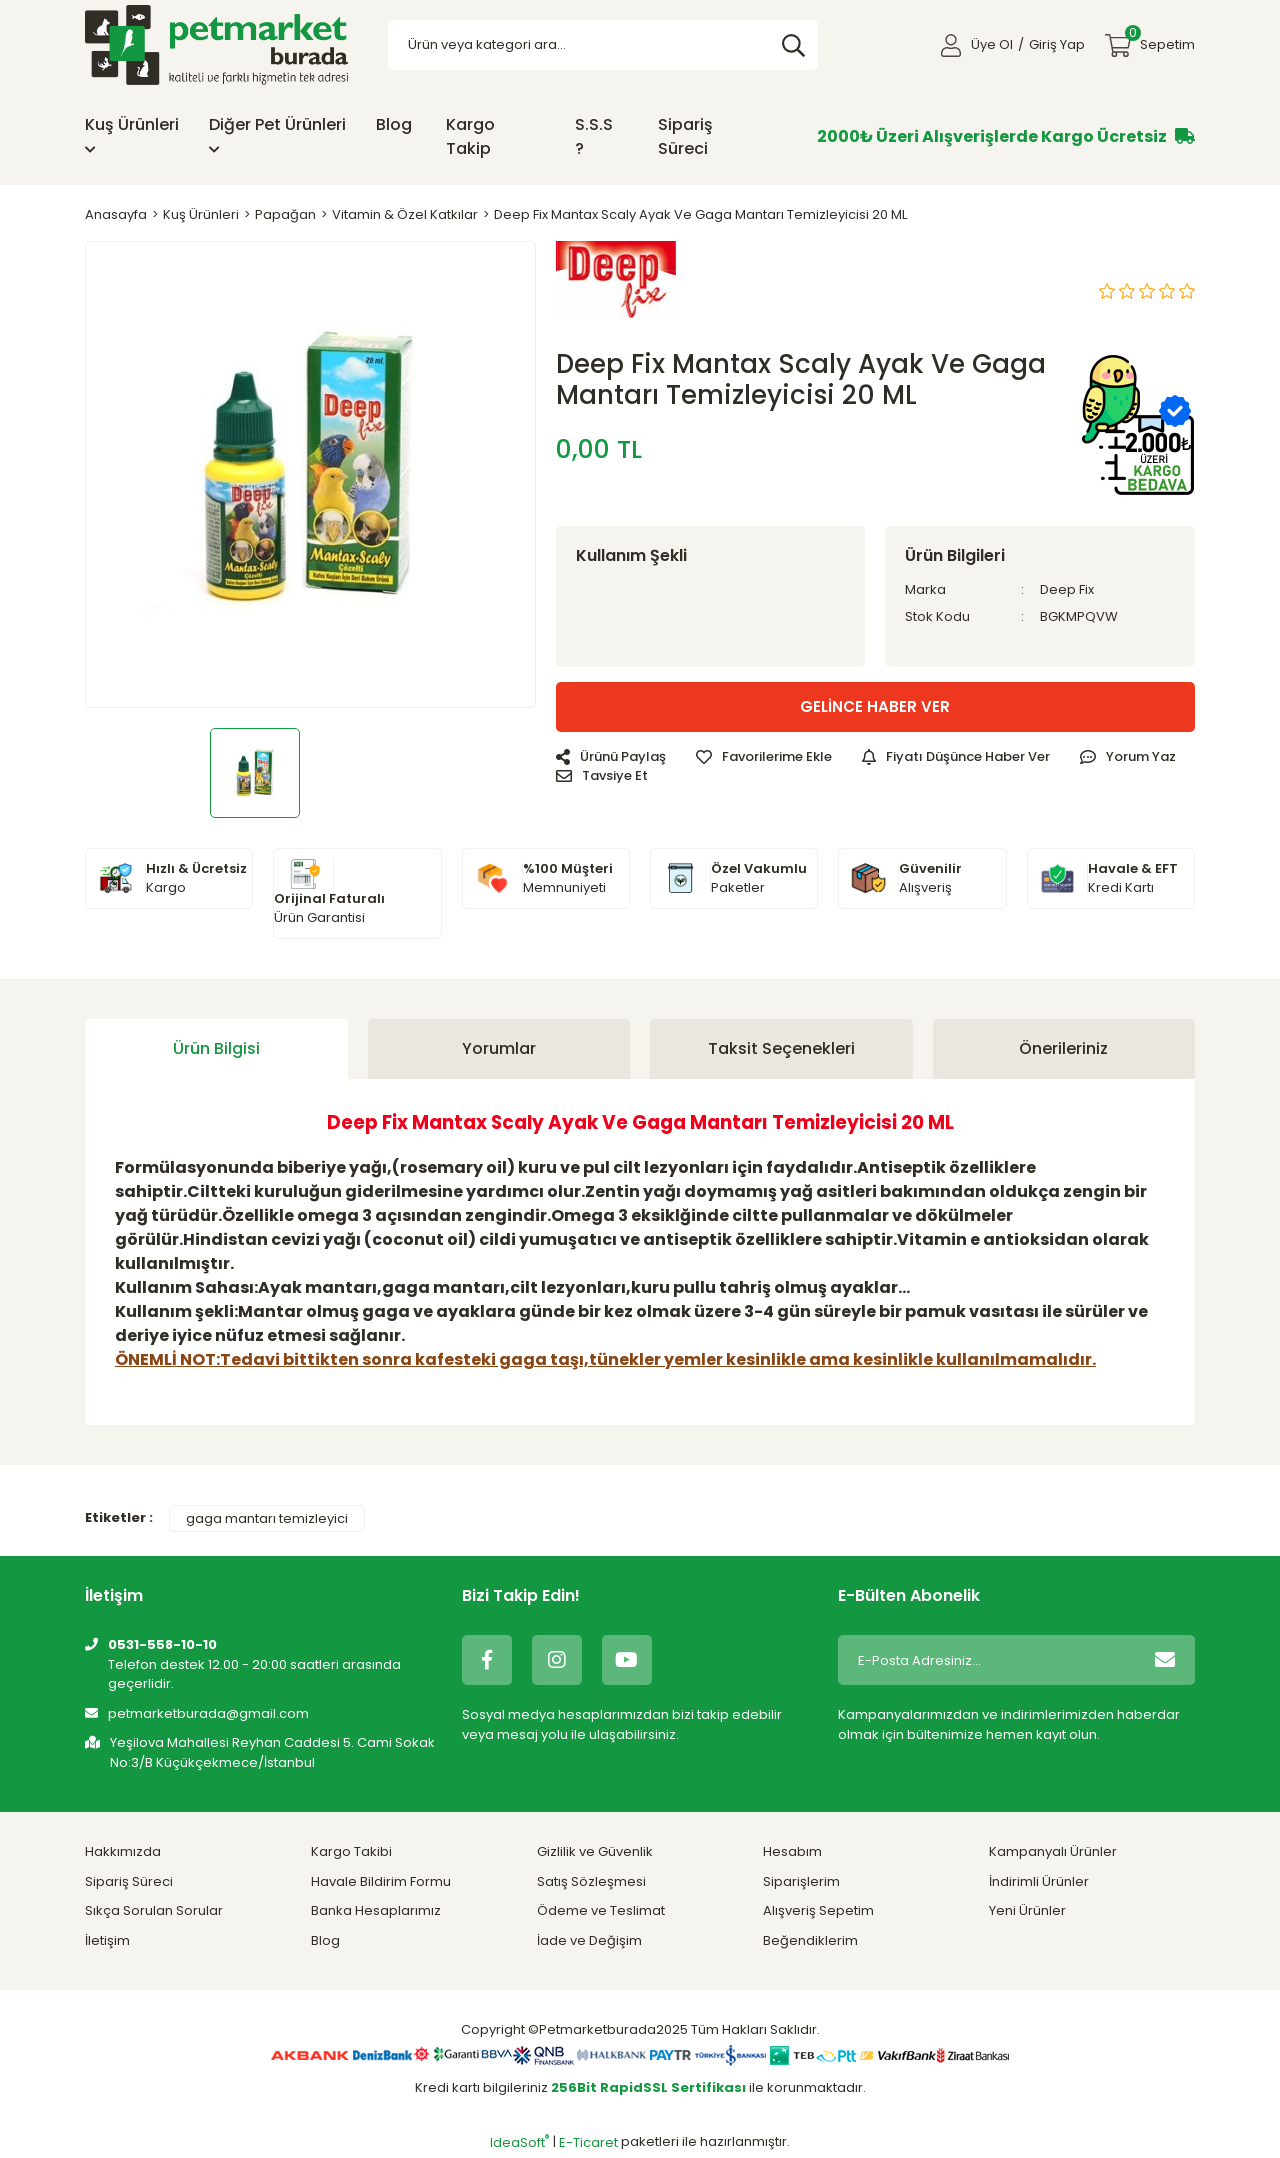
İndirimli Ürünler (1039, 1881)
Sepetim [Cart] (1160, 39)
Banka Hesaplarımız (376, 1910)
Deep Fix (1067, 589)
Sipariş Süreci (685, 136)
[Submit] (1165, 1660)
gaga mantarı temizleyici (267, 1518)
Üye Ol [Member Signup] (992, 44)
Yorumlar (499, 1048)
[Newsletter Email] (986, 1660)
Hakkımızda (123, 1851)
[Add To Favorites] (764, 757)
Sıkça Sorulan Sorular (154, 1910)
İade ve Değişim (589, 1940)
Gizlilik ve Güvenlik (595, 1851)
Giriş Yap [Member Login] (1057, 44)
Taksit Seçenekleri (781, 1048)
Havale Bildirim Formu (381, 1881)
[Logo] (216, 44)
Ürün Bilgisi (216, 1048)
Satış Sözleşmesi (591, 1881)
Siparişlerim (801, 1881)
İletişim (107, 1940)
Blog (394, 124)
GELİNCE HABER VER (875, 706)
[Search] (603, 45)
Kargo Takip (470, 136)
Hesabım (792, 1851)
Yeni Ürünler (1027, 1910)
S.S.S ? (594, 136)
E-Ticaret (588, 2142)
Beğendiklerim (810, 1940)
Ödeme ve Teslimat (601, 1910)
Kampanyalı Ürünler (1053, 1851)
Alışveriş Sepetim (818, 1910)
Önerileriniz (1063, 1048)
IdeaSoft (519, 2142)
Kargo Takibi (351, 1851)
